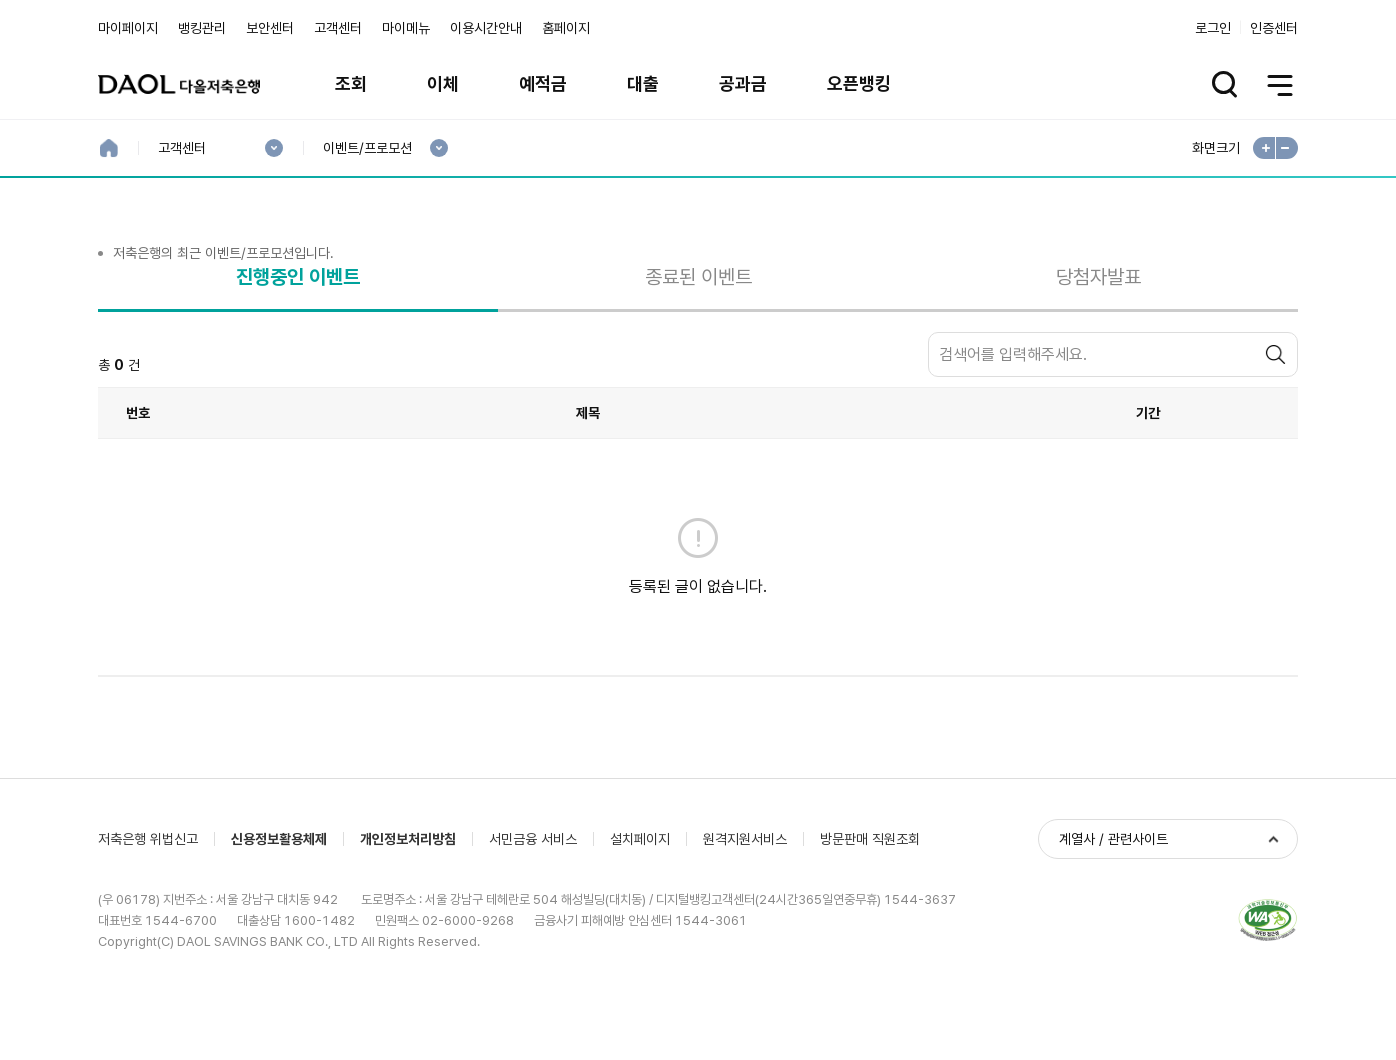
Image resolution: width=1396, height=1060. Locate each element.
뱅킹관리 (202, 28)
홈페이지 (566, 28)
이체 (443, 83)
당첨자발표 (1098, 386)
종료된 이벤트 (698, 386)
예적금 (543, 83)
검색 (1278, 464)
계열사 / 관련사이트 (1113, 952)
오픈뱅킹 (859, 83)
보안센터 (270, 28)
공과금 (743, 83)
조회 (351, 83)
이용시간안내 (486, 28)
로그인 (1213, 28)
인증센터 (1274, 28)
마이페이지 (128, 28)
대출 (643, 83)
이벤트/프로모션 (367, 148)
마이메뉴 (406, 28)
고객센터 (338, 28)
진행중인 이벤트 (298, 386)
